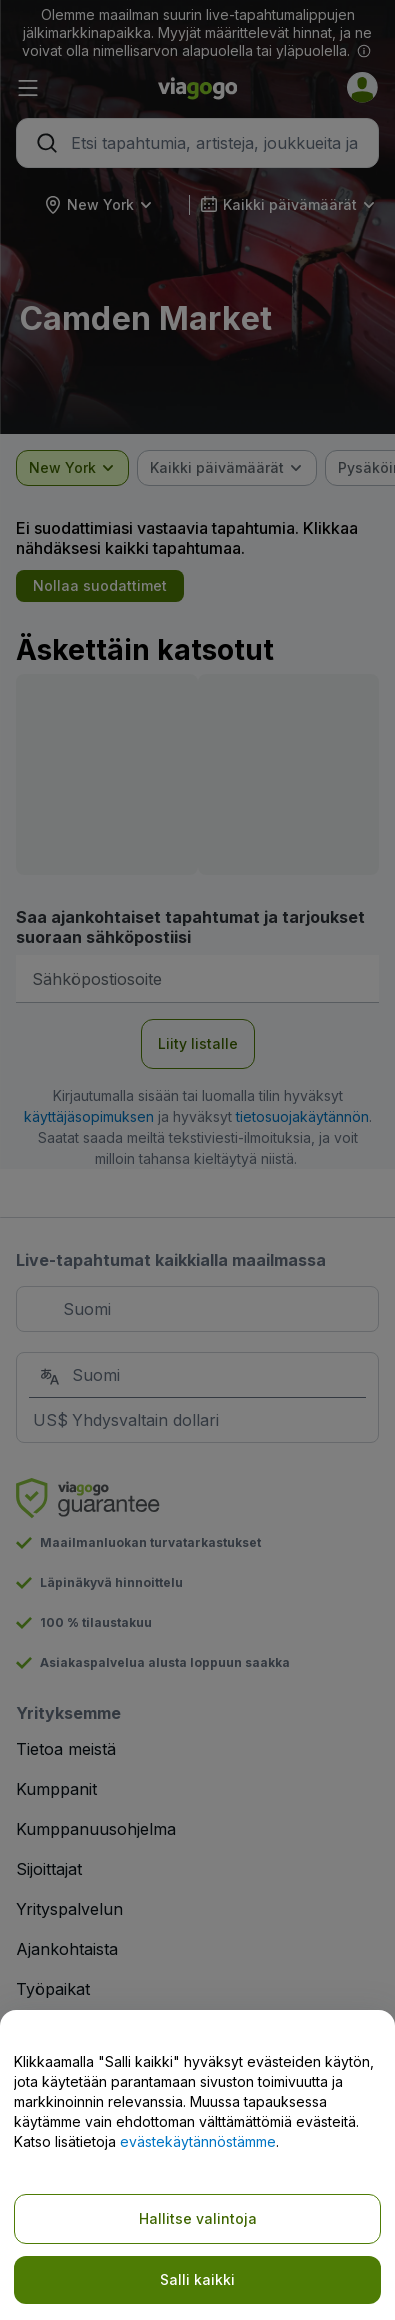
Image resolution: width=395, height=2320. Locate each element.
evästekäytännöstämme (198, 2141)
